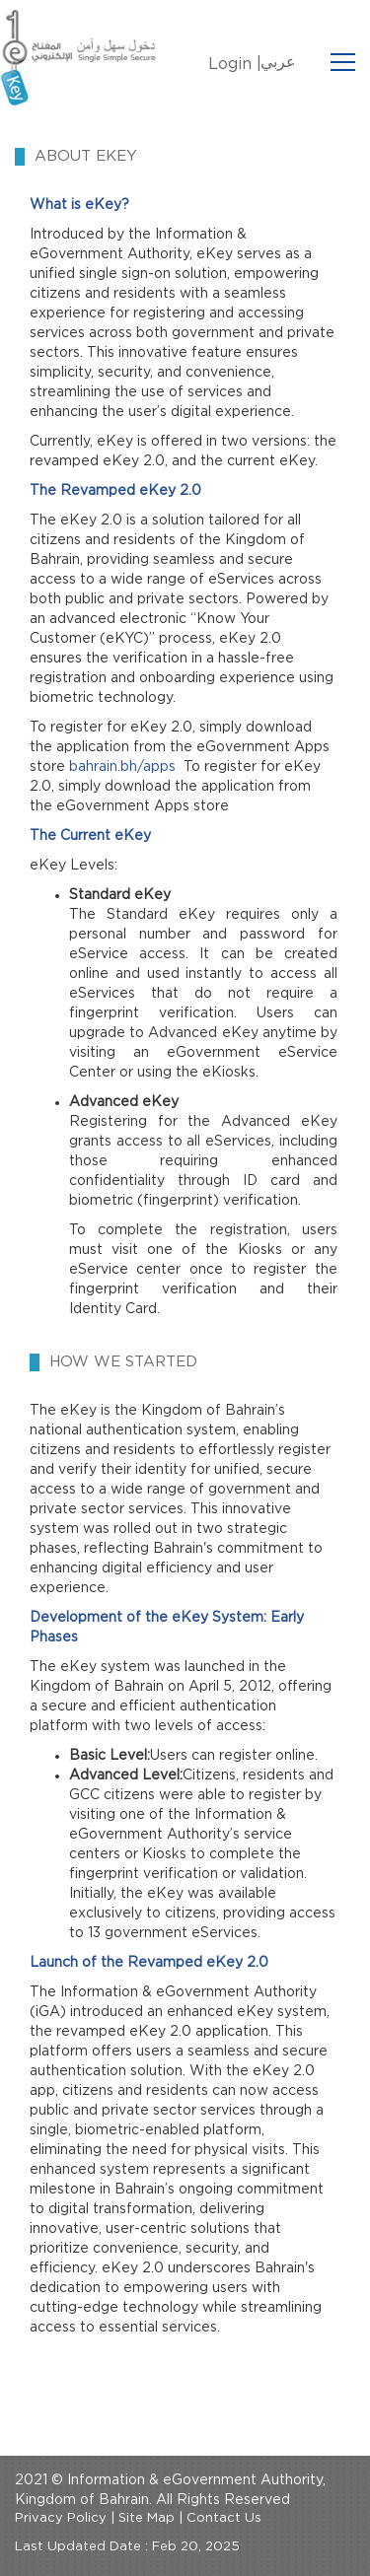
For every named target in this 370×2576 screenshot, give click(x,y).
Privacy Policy (61, 2518)
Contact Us (223, 2518)
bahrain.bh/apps (122, 767)
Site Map (146, 2518)
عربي (278, 62)
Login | (234, 64)
